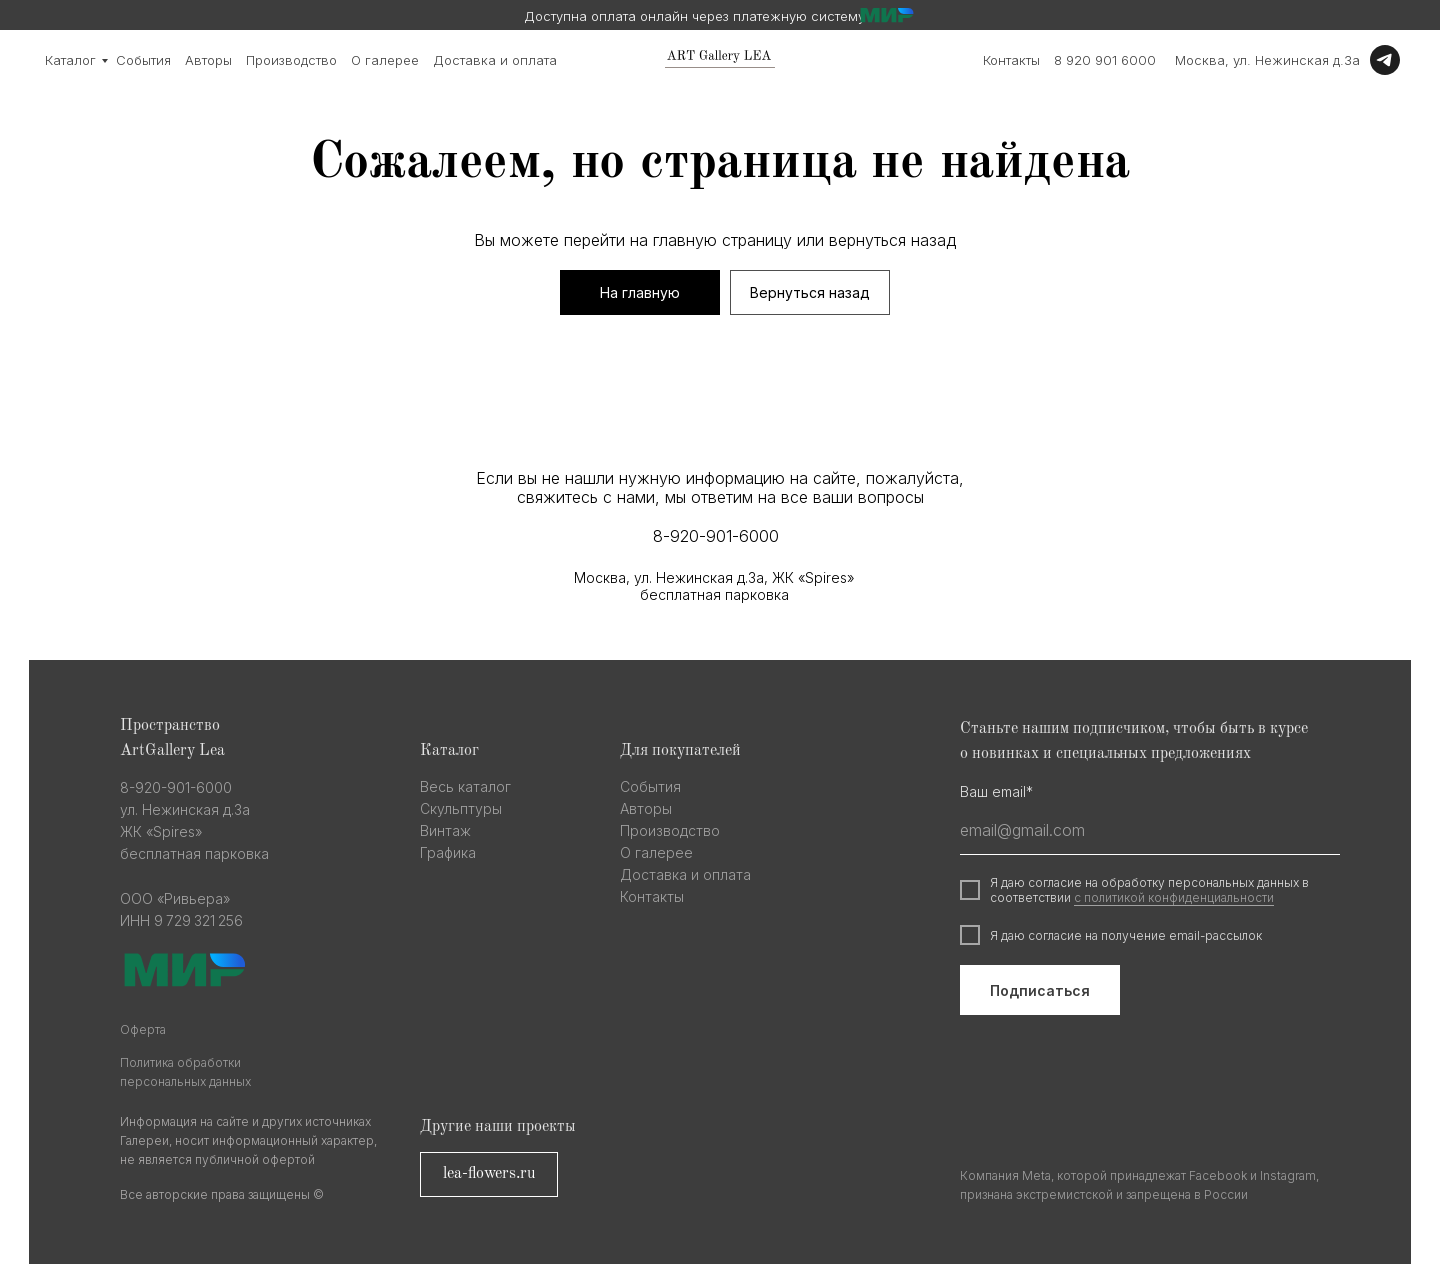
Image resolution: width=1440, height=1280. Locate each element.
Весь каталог (465, 786)
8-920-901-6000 (716, 536)
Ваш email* (996, 791)
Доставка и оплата (495, 60)
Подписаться (1040, 990)
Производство (291, 60)
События (143, 60)
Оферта (143, 1029)
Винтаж (445, 830)
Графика (448, 852)
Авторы (208, 60)
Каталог (70, 60)
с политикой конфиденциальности (1174, 897)
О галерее (385, 60)
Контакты (1011, 60)
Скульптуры (461, 808)
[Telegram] (1385, 60)
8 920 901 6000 (1105, 60)
